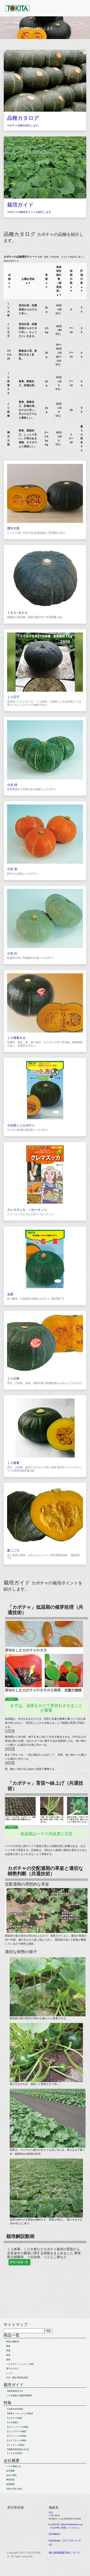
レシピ (9, 2373)
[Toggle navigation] (81, 8)
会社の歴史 (12, 2475)
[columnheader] (9, 281)
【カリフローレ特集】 (16, 2440)
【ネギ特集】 (12, 2422)
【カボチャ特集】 (14, 2418)
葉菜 (8, 2346)
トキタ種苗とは (13, 2466)
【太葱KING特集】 (15, 2409)
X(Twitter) (54, 2533)
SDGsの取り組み (14, 2489)
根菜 (8, 2355)
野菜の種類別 (12, 2341)
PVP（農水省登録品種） (18, 2377)
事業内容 (10, 2480)
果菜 (8, 2350)
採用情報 (10, 2484)
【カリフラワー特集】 (16, 2431)
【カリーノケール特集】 (18, 2427)
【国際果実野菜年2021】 (18, 2449)
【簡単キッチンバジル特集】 (20, 2413)
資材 (8, 2359)
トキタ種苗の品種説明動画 (19, 2395)
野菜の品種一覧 (19, 2262)
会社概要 (11, 2471)
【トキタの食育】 (14, 2453)
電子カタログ (12, 2368)
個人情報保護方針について (64, 2552)
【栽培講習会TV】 (15, 2391)
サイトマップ (16, 2324)
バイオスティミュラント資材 (20, 2364)
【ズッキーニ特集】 (15, 2445)
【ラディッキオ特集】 (16, 2436)
